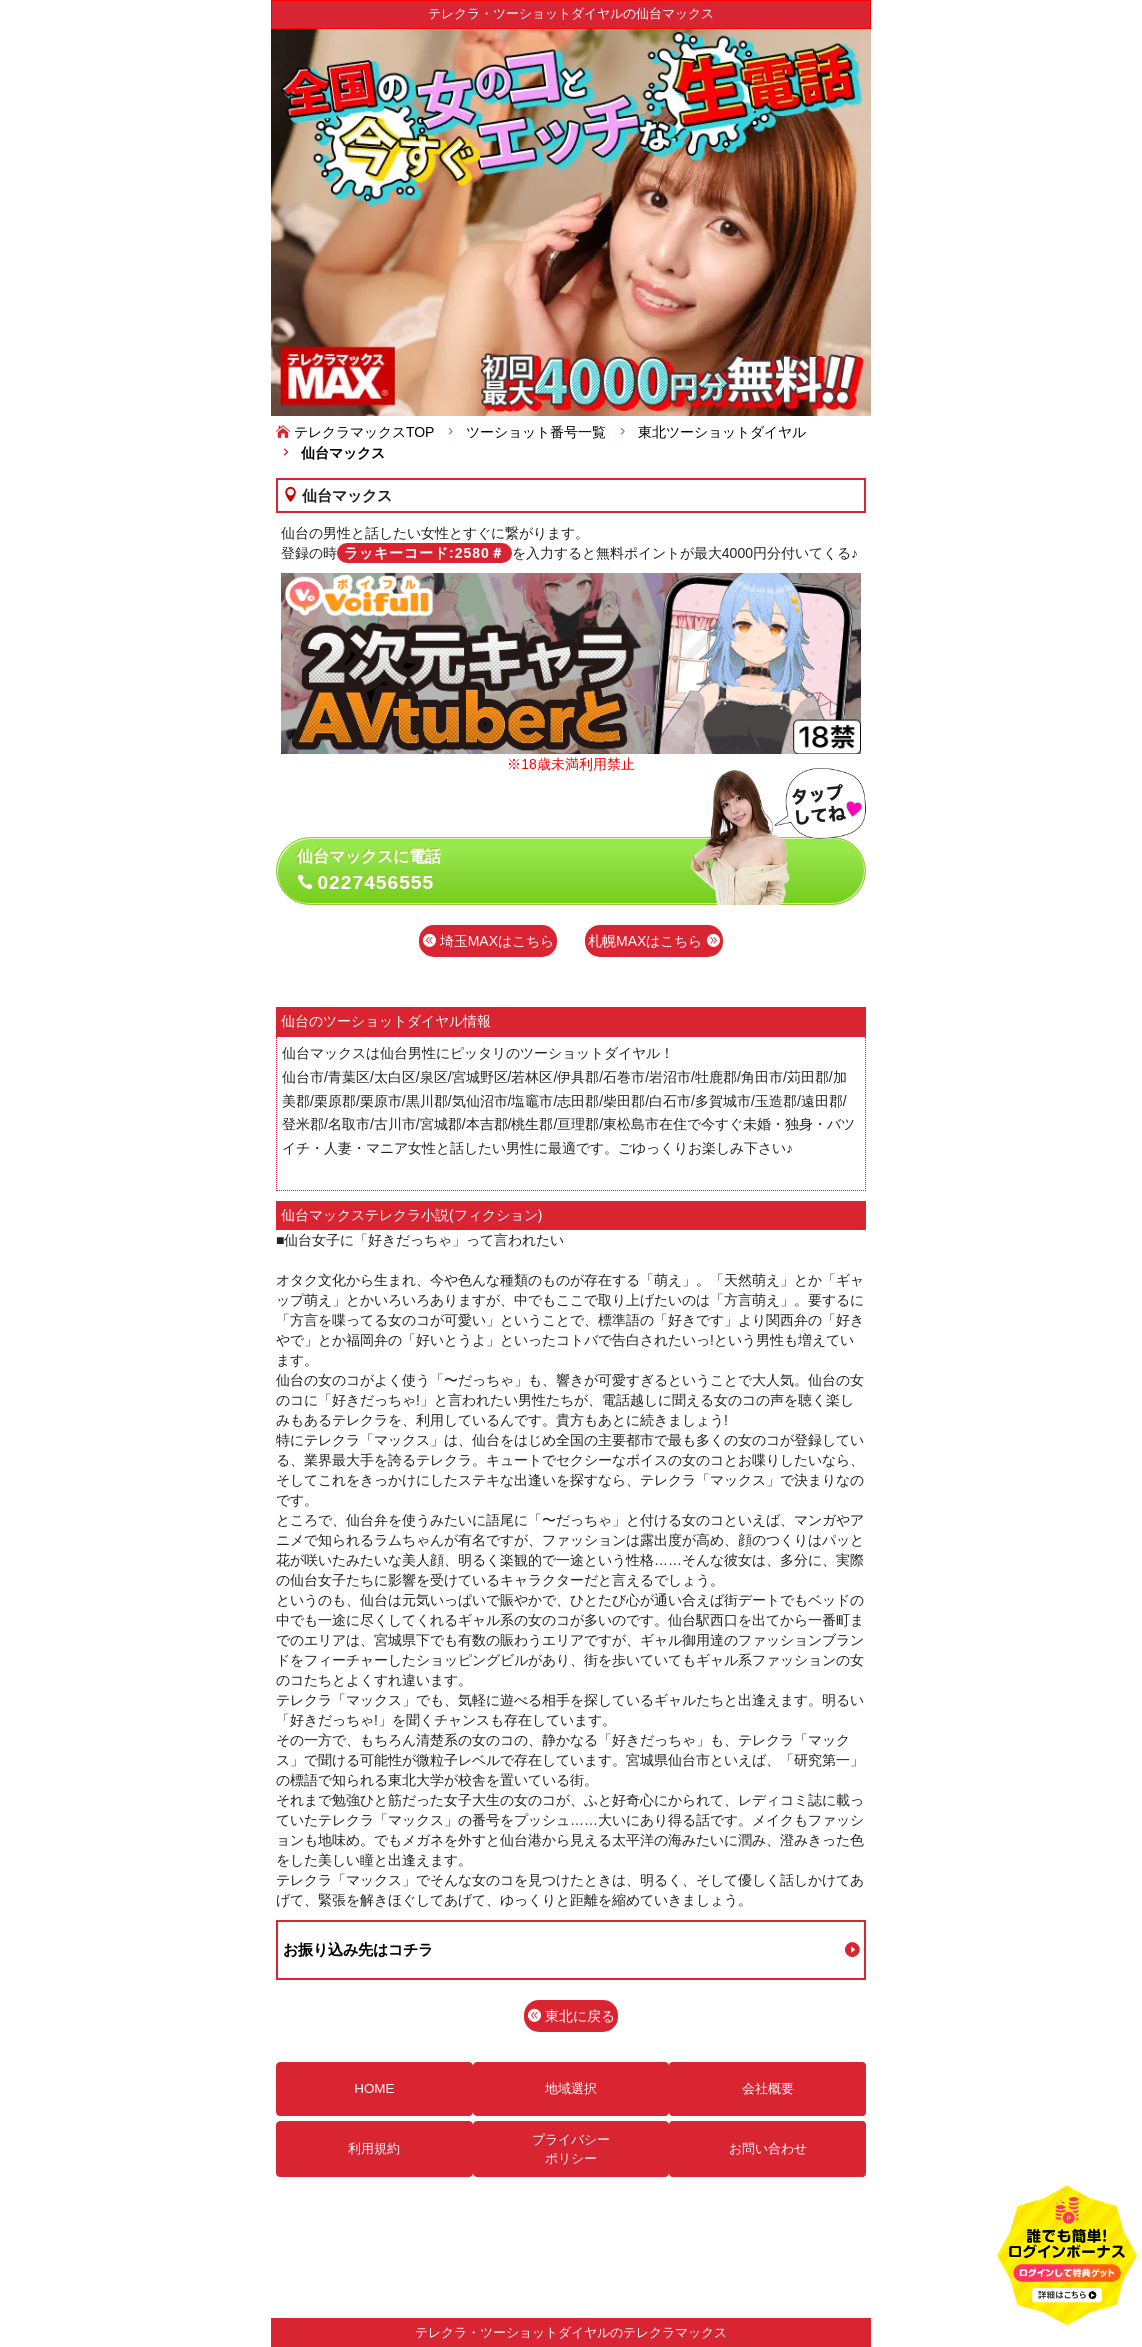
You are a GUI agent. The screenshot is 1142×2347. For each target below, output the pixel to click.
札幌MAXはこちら (654, 941)
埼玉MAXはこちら (488, 941)
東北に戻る (571, 2016)
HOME (374, 2088)
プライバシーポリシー (571, 2149)
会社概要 (768, 2088)
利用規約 (374, 2148)
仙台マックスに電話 (581, 871)
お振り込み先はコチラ (358, 1949)
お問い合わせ (768, 2148)
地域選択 (571, 2088)
